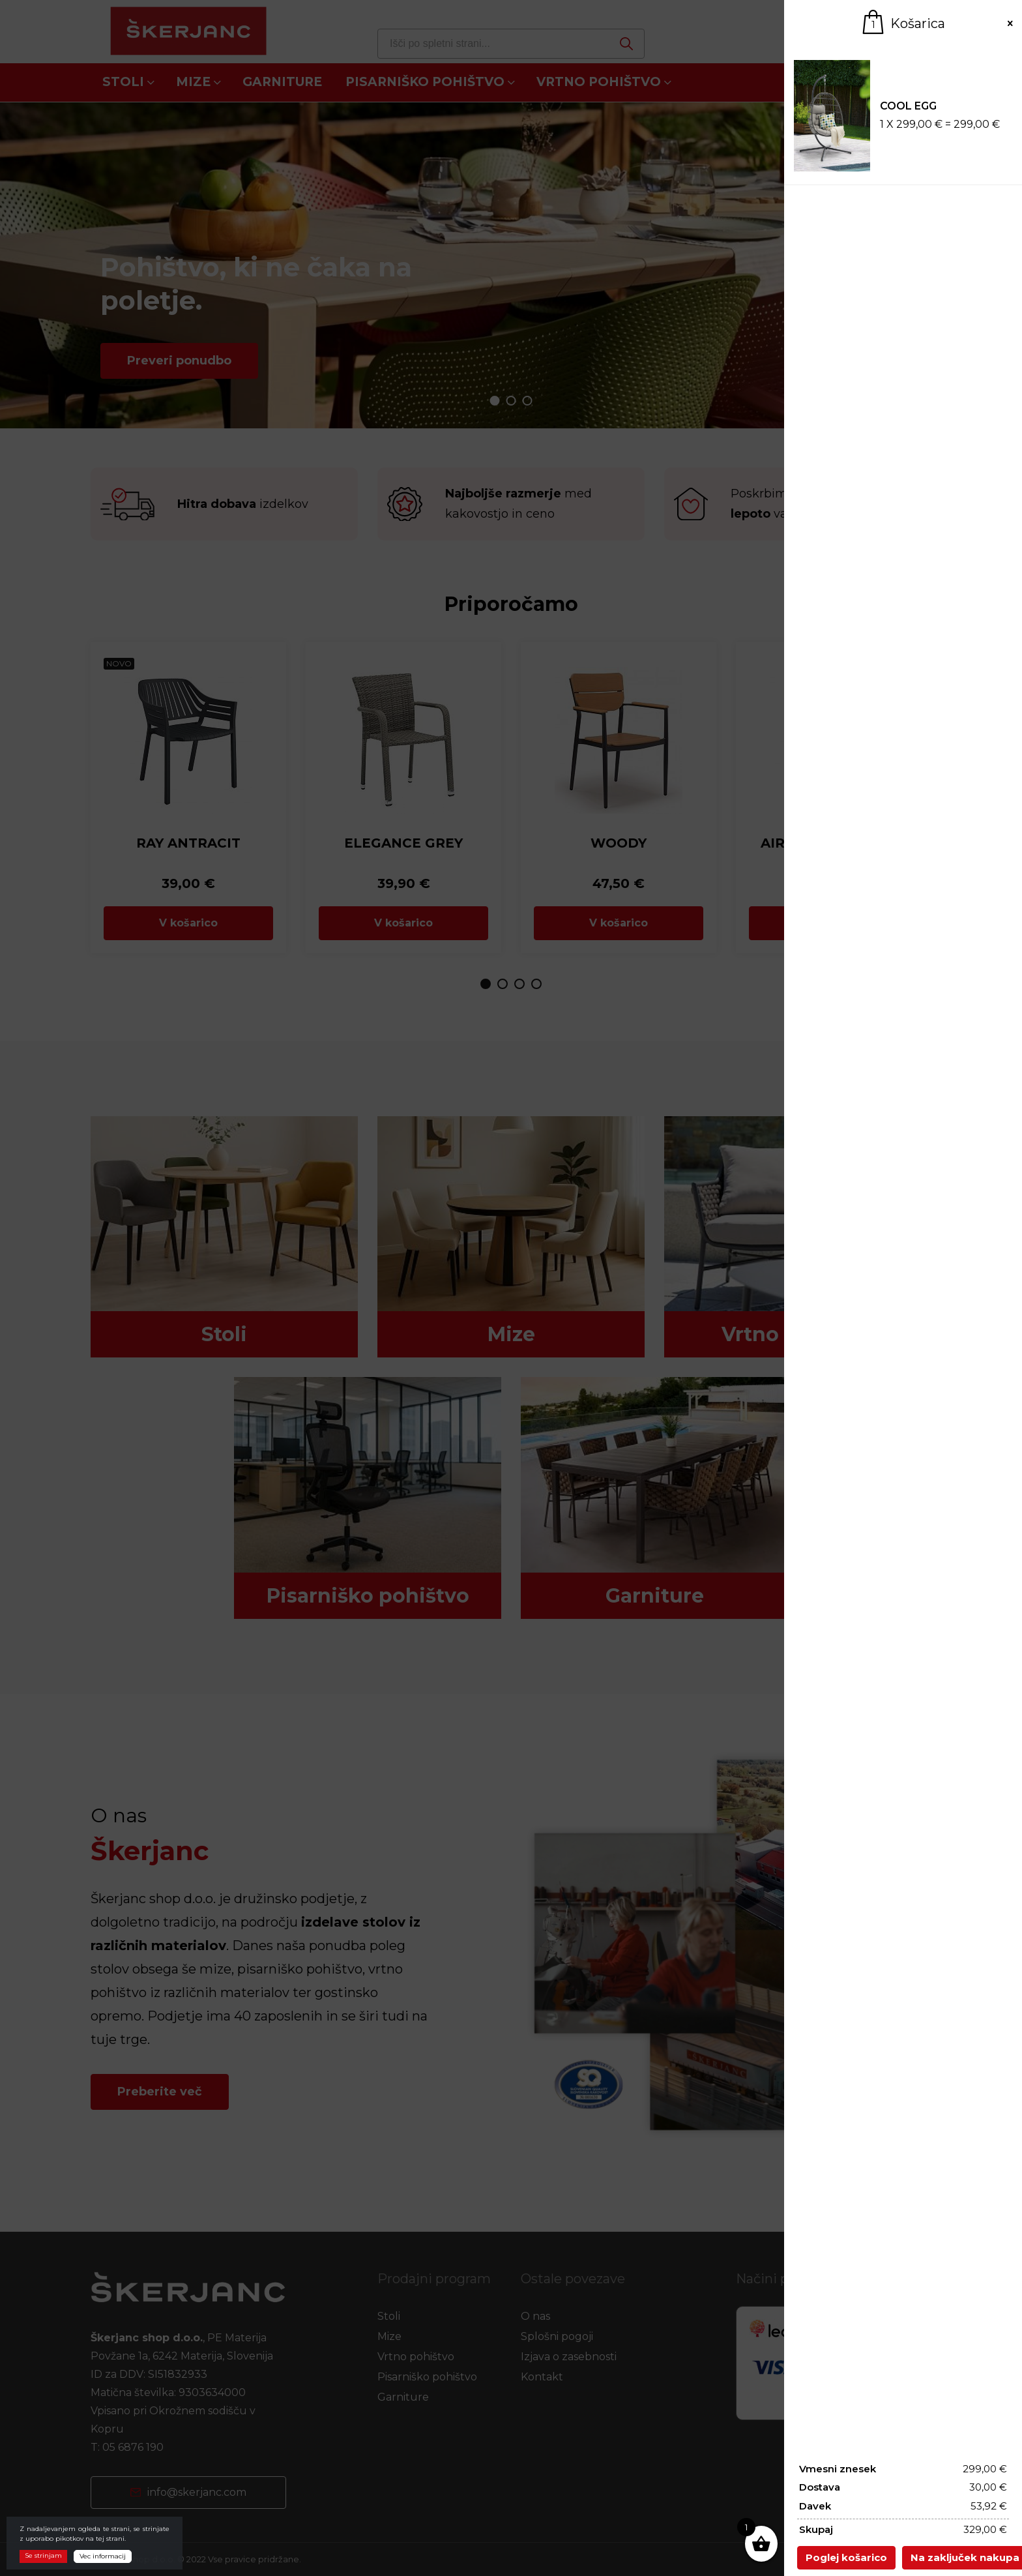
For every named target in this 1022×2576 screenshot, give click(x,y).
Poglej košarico (846, 2557)
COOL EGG (908, 106)
